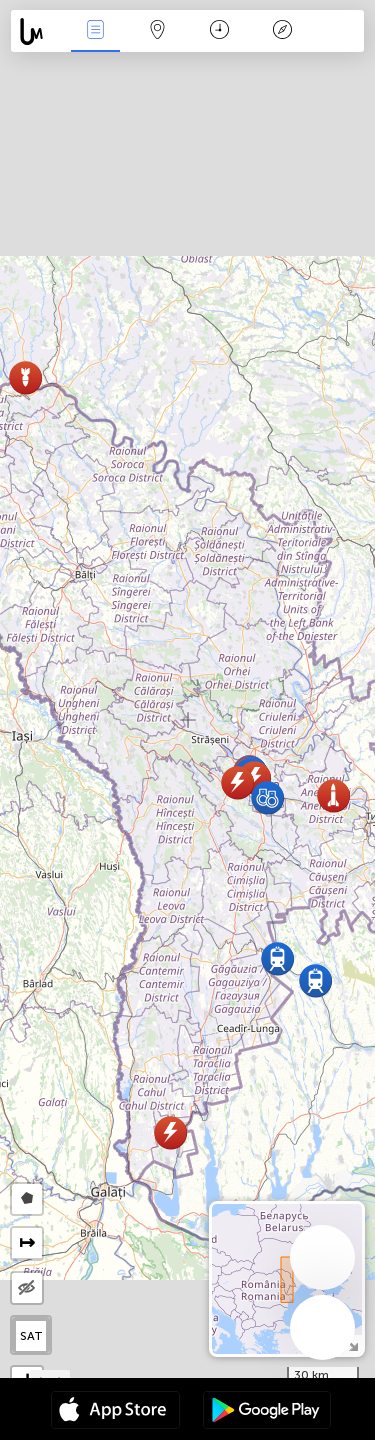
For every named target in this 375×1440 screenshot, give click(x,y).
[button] (277, 958)
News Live (95, 31)
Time (219, 31)
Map (158, 31)
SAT (31, 1336)
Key (282, 31)
